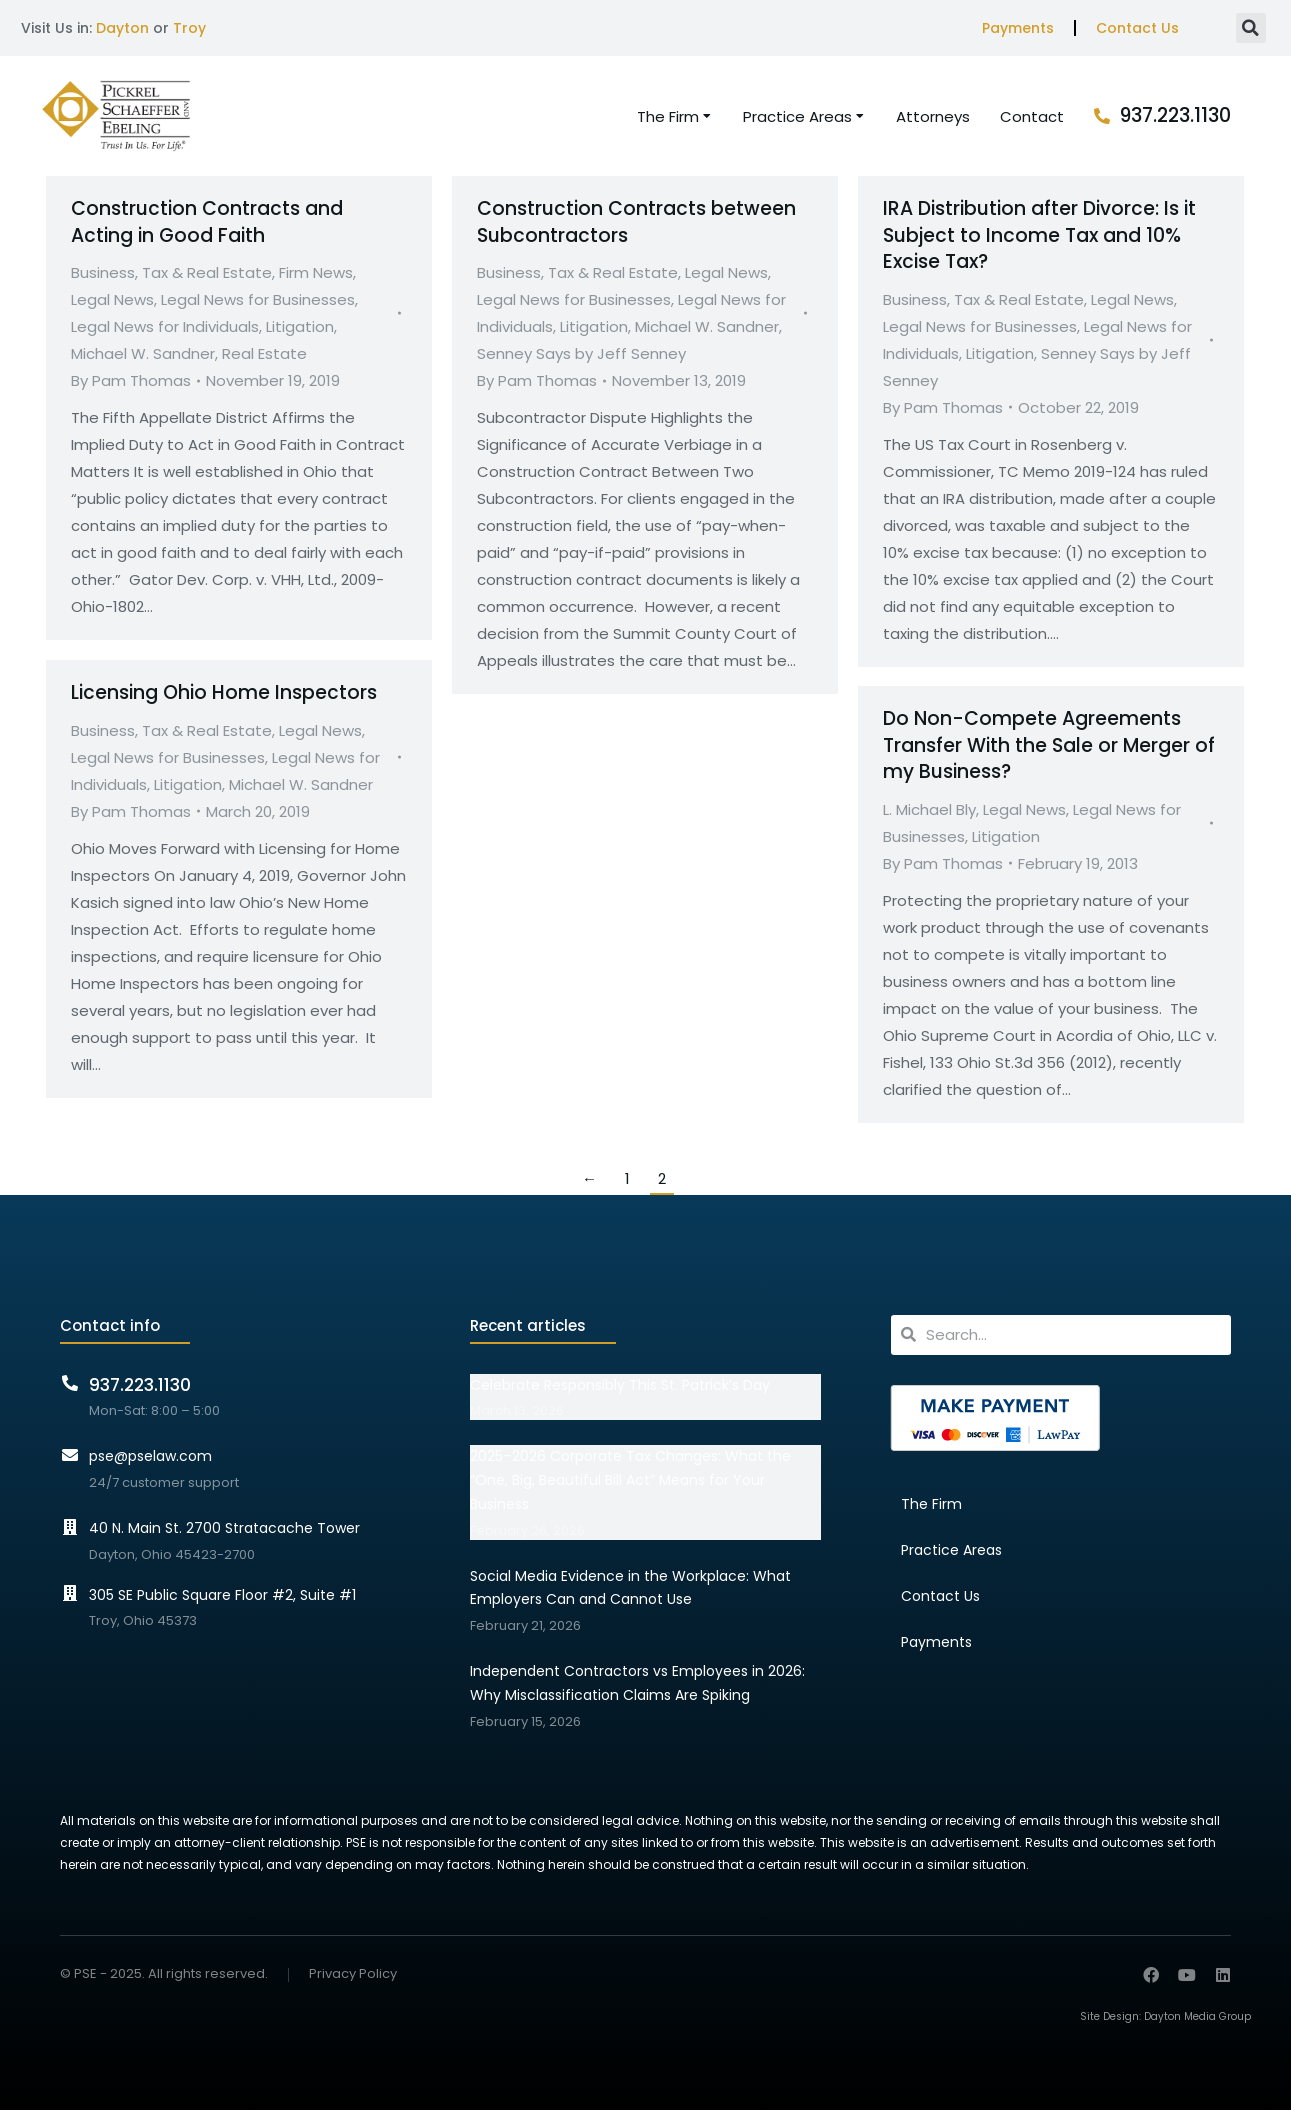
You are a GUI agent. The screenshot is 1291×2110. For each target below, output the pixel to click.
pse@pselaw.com (150, 1456)
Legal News (112, 299)
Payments (1018, 28)
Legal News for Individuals (165, 326)
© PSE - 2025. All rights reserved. (164, 1973)
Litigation (300, 326)
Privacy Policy (353, 1974)
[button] (1251, 28)
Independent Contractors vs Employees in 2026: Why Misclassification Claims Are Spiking (637, 1683)
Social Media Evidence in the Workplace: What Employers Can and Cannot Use (630, 1588)
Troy (189, 28)
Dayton (122, 28)
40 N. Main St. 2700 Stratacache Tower (224, 1528)
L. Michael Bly (929, 809)
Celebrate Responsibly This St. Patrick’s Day (620, 1385)
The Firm (931, 1504)
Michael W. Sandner (143, 353)
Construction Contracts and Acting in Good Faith (207, 222)
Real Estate (264, 353)
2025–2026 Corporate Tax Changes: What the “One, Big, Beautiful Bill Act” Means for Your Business (630, 1480)
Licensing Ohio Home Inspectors (224, 692)
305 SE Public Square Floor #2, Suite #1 (222, 1595)
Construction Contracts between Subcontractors (636, 222)
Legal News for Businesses (258, 299)
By (131, 380)
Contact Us (1137, 28)
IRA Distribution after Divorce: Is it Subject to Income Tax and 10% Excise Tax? (1039, 235)
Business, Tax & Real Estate (171, 272)
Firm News (316, 272)
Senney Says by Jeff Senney (581, 353)
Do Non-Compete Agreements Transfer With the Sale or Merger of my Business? (1049, 745)
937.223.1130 (1175, 115)
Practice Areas (951, 1550)
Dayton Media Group (1197, 2016)
